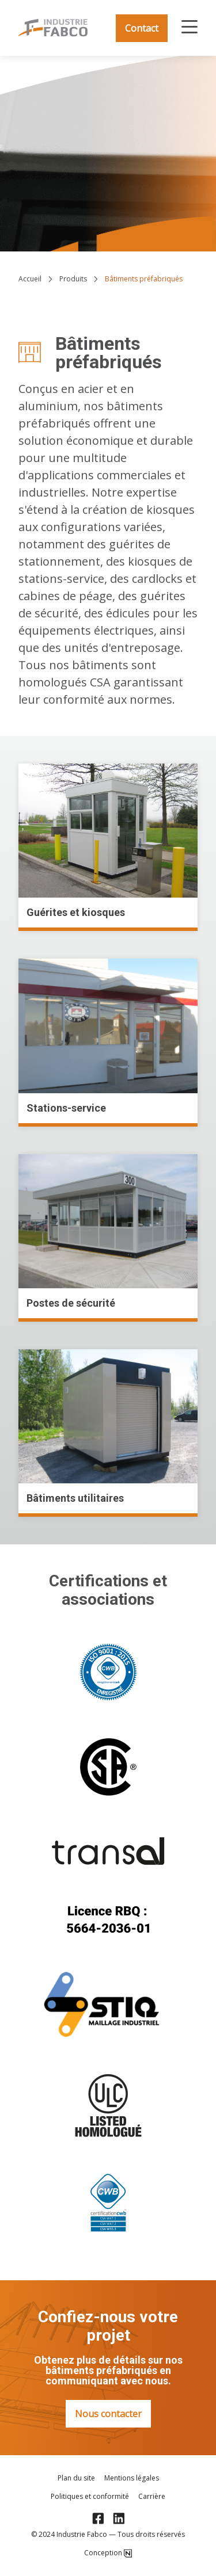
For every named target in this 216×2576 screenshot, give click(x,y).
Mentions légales (131, 2478)
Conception (108, 2553)
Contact (141, 28)
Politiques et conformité (90, 2496)
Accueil (29, 279)
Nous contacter (108, 2413)
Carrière (151, 2496)
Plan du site (76, 2478)
